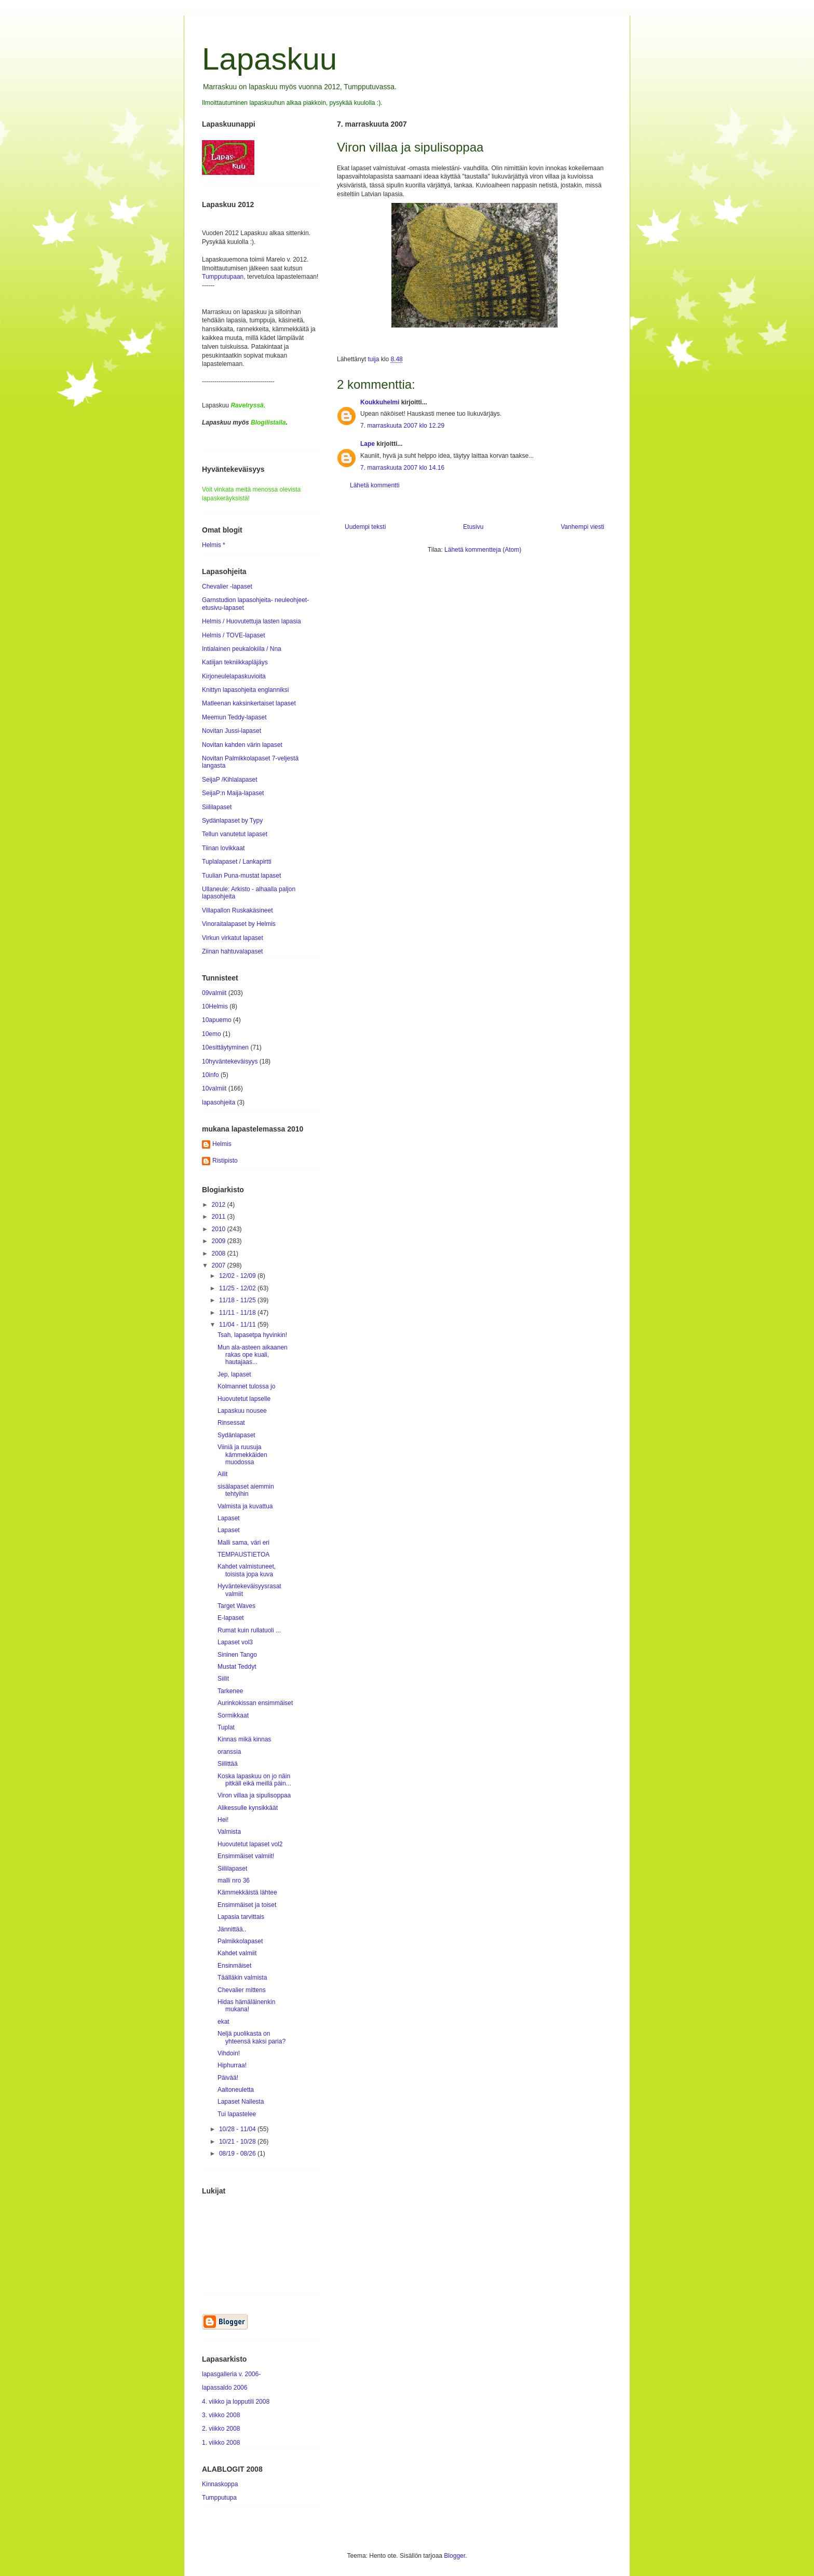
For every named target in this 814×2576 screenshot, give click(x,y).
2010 (219, 1229)
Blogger (454, 2555)
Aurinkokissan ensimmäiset (255, 1703)
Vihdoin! (229, 2053)
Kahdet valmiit (237, 1953)
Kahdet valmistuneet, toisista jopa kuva (247, 1570)
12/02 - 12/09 (238, 1275)
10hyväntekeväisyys (229, 1061)
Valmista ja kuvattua (245, 1506)
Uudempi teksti (365, 526)
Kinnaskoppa (220, 2484)
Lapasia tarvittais (241, 1916)
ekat (223, 2021)
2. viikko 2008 (221, 2428)
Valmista (229, 1831)
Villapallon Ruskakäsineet (237, 910)
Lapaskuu (269, 59)
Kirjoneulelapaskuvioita (234, 676)
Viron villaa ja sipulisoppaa (254, 1795)
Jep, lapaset (234, 1374)
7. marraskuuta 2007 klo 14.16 (402, 467)
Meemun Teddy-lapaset (234, 717)
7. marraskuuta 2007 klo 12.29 (402, 425)
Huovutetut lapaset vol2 (250, 1844)
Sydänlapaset (236, 1435)
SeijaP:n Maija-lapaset (233, 793)
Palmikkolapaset (240, 1941)
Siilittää (228, 1763)
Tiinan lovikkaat (223, 848)
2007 (219, 1265)
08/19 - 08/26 (238, 2153)
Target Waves (236, 1606)
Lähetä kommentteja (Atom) (482, 549)
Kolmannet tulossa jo (246, 1386)
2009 (219, 1241)
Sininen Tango (237, 1654)
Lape (367, 443)
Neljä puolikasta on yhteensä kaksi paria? (252, 2037)
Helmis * (213, 545)
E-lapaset (231, 1617)
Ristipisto (225, 1160)
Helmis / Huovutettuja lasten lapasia (251, 621)
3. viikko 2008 (221, 2415)
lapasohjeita (218, 1102)
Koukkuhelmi (379, 402)
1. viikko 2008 (221, 2442)
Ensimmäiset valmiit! (246, 1856)
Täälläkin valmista (242, 1977)
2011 (219, 1216)
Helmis (222, 1144)
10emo (211, 1034)
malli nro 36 (234, 1880)
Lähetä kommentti (374, 485)
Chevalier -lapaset (227, 586)
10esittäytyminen (225, 1047)
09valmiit (214, 993)
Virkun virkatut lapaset (232, 938)
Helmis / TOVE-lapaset (233, 635)
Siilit (223, 1678)
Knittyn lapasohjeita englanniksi (245, 689)
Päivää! (228, 2077)
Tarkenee (230, 1691)
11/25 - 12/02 (238, 1288)
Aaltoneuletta (236, 2089)
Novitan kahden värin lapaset (242, 744)
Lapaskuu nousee (242, 1410)
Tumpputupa (219, 2497)
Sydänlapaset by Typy (232, 820)
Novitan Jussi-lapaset (231, 730)
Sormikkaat (233, 1715)
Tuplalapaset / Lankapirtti (237, 861)
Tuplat (226, 1727)
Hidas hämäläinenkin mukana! (246, 2005)
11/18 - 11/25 (238, 1300)
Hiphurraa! (232, 2065)
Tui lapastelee (237, 2114)
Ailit (222, 1474)
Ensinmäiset (234, 1965)
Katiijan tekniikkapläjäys (235, 662)
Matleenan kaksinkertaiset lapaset (249, 703)
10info (210, 1075)
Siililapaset (217, 807)
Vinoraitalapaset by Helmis (239, 924)
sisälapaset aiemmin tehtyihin (246, 1490)
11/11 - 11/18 (238, 1312)
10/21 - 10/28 (238, 2141)
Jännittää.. (232, 1929)
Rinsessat (231, 1422)
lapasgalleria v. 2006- (231, 2374)
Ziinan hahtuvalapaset (232, 951)
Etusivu (473, 526)
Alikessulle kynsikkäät (248, 1807)
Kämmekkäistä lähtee (247, 1892)
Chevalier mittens (242, 1990)
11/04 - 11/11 (238, 1324)
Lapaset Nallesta (241, 2101)
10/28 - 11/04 (238, 2129)
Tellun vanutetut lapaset (234, 834)
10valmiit (214, 1088)
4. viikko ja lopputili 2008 (235, 2401)
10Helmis (215, 1006)
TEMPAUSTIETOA (243, 1554)
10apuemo (217, 1020)
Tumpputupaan (222, 276)
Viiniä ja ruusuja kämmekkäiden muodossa (242, 1454)
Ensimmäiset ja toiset (247, 1905)
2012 (219, 1204)
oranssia (229, 1751)
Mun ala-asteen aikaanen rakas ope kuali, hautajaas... (253, 1355)
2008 (219, 1253)
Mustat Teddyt (237, 1666)
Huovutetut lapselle (244, 1398)
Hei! (223, 1819)
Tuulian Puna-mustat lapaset (241, 875)
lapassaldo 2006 (224, 2387)
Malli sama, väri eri (243, 1542)
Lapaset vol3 (235, 1642)
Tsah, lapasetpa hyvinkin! (252, 1335)
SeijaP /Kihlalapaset (229, 779)
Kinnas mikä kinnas (244, 1739)
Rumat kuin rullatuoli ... (249, 1630)
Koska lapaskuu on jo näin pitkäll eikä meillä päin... (254, 1780)
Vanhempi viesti (582, 526)
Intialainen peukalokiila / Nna (241, 648)
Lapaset (229, 1518)
